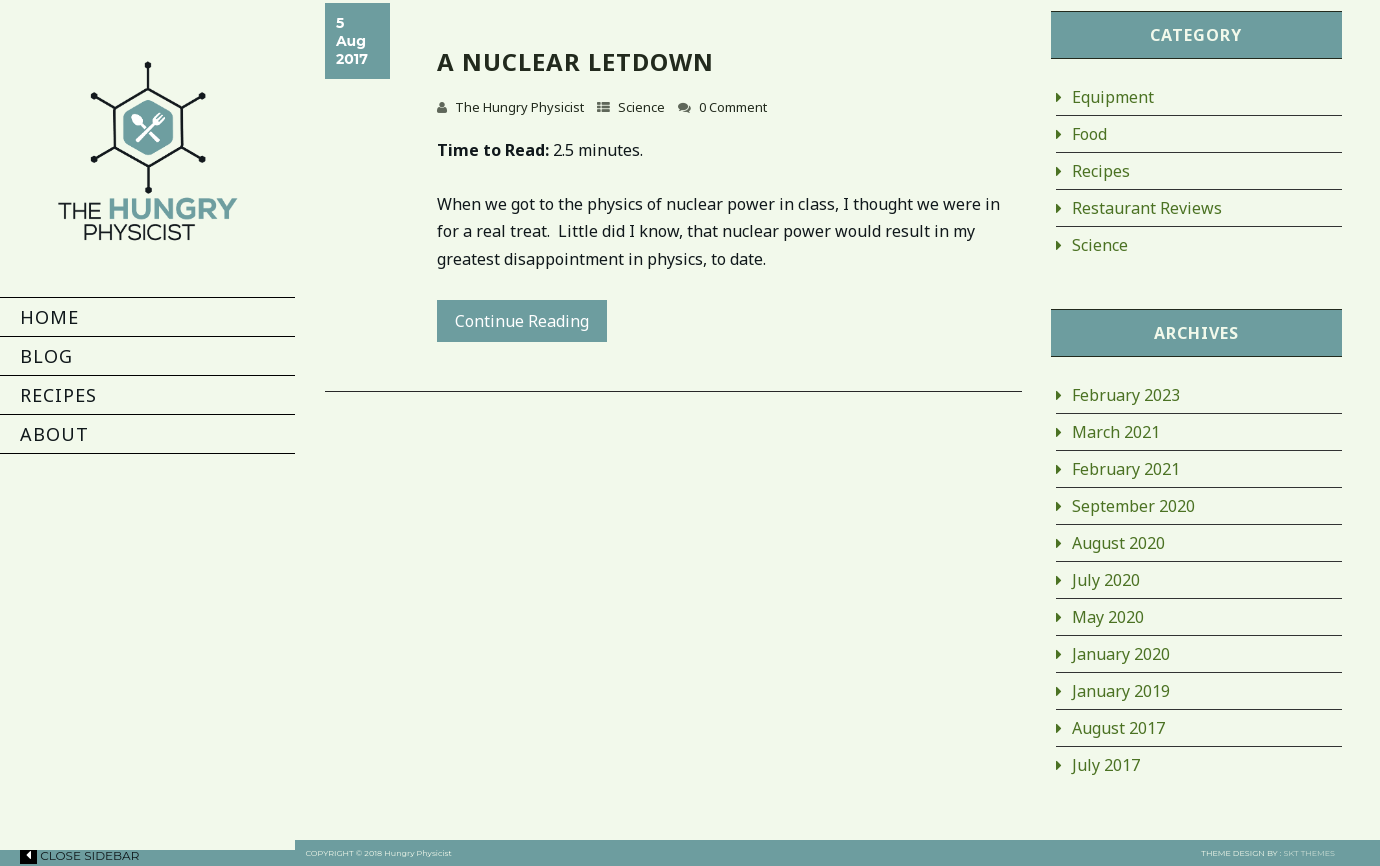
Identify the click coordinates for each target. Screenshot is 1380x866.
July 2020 (1106, 580)
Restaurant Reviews (1147, 208)
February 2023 (1126, 395)
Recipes (1101, 171)
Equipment (1113, 97)
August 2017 (1118, 728)
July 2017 (1106, 765)
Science (641, 107)
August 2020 (1118, 543)
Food (1089, 134)
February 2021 (1126, 469)
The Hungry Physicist (519, 107)
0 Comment (733, 107)
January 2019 (1121, 691)
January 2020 (1121, 654)
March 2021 (1116, 432)
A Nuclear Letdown (575, 61)
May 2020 (1108, 617)
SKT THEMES (1309, 853)
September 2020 (1133, 506)
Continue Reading (522, 321)
